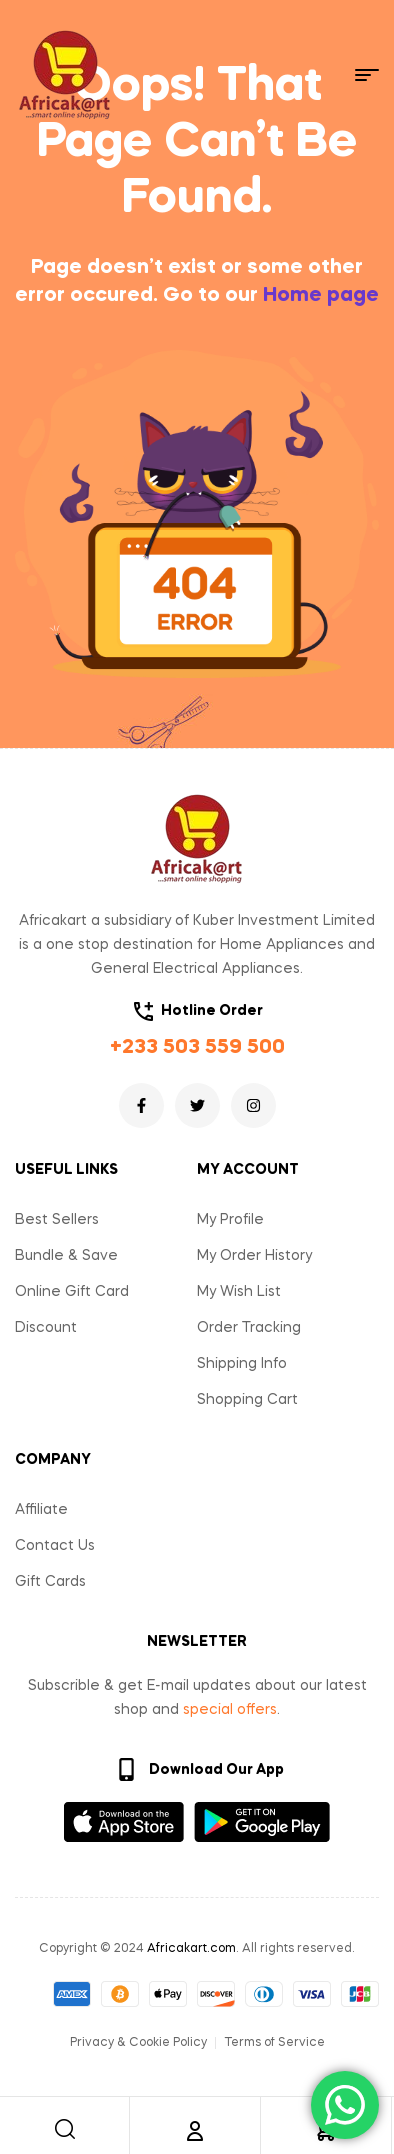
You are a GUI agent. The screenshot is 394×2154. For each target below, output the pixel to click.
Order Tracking (249, 1328)
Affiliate (41, 1510)
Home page (321, 296)
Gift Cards (50, 1582)
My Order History (254, 1256)
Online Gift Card (72, 1292)
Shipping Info (242, 1364)
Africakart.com (191, 1949)
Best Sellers (57, 1220)
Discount (46, 1328)
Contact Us (55, 1546)
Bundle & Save (66, 1256)
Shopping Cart (247, 1400)
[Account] (195, 2131)
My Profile (230, 1220)
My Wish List (239, 1292)
